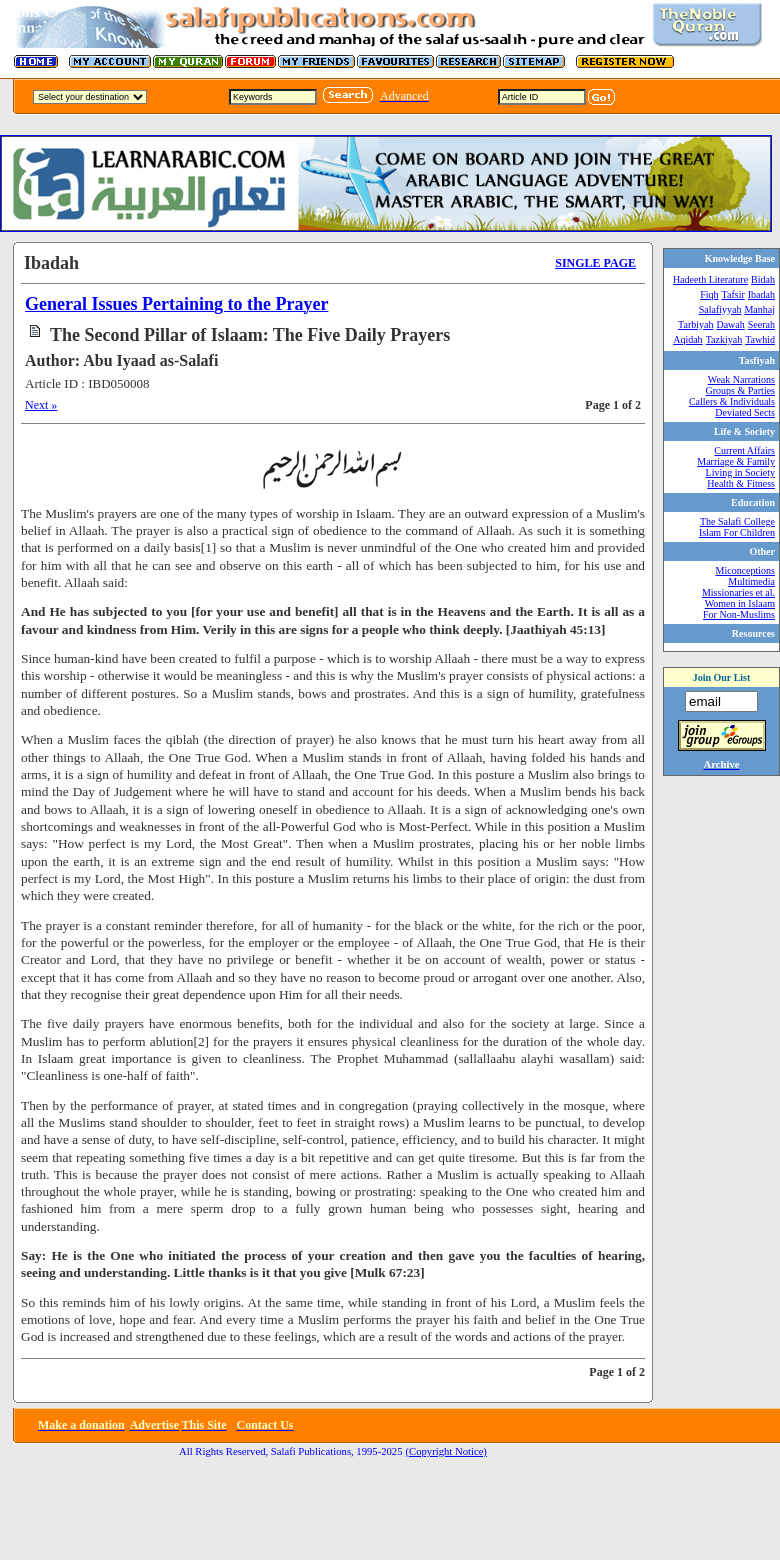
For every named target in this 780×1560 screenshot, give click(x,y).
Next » (41, 405)
